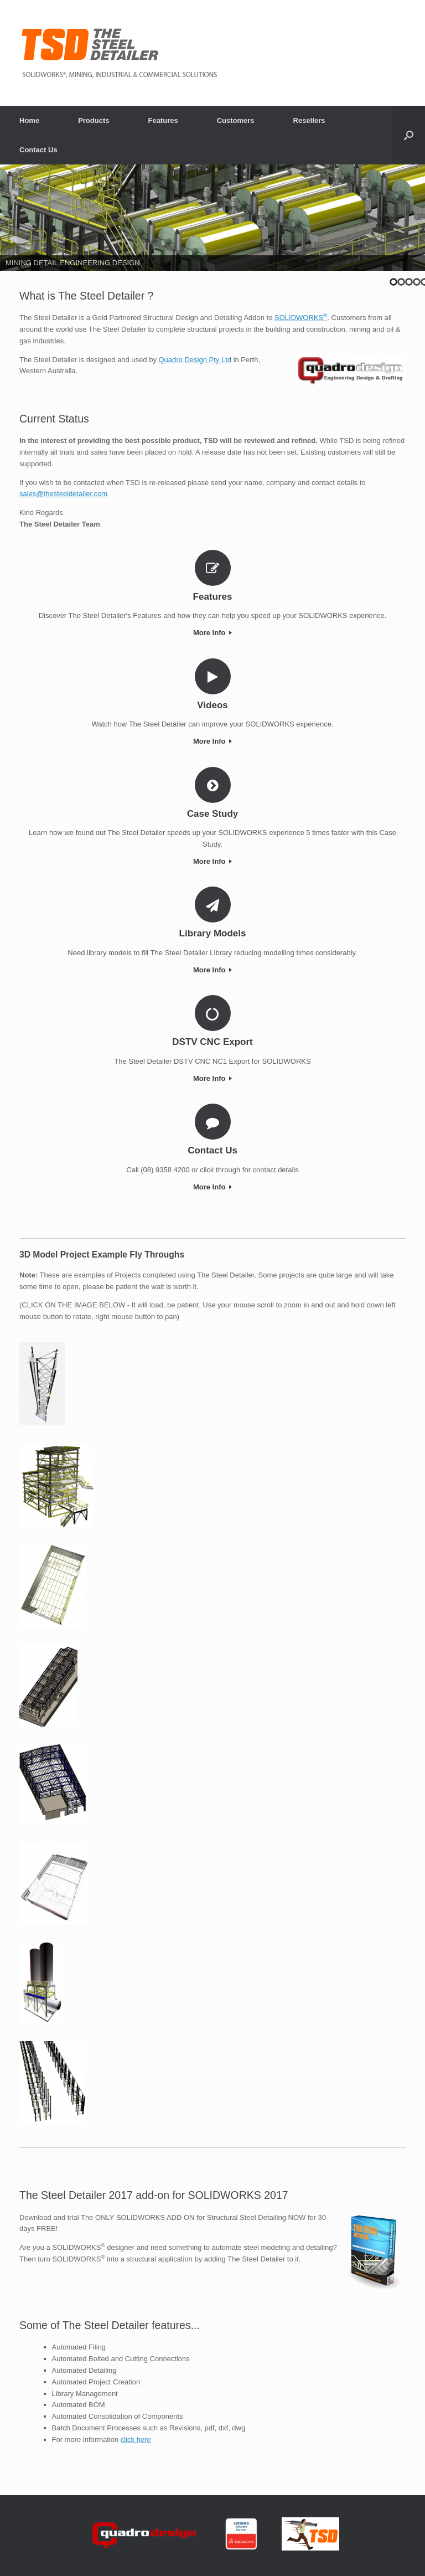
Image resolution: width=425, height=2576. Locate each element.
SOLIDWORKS (300, 317)
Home (29, 120)
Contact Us (38, 150)
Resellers (309, 120)
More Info (212, 632)
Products (93, 120)
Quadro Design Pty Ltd (195, 360)
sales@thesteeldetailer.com (63, 494)
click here (136, 2439)
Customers (236, 120)
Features (163, 120)
